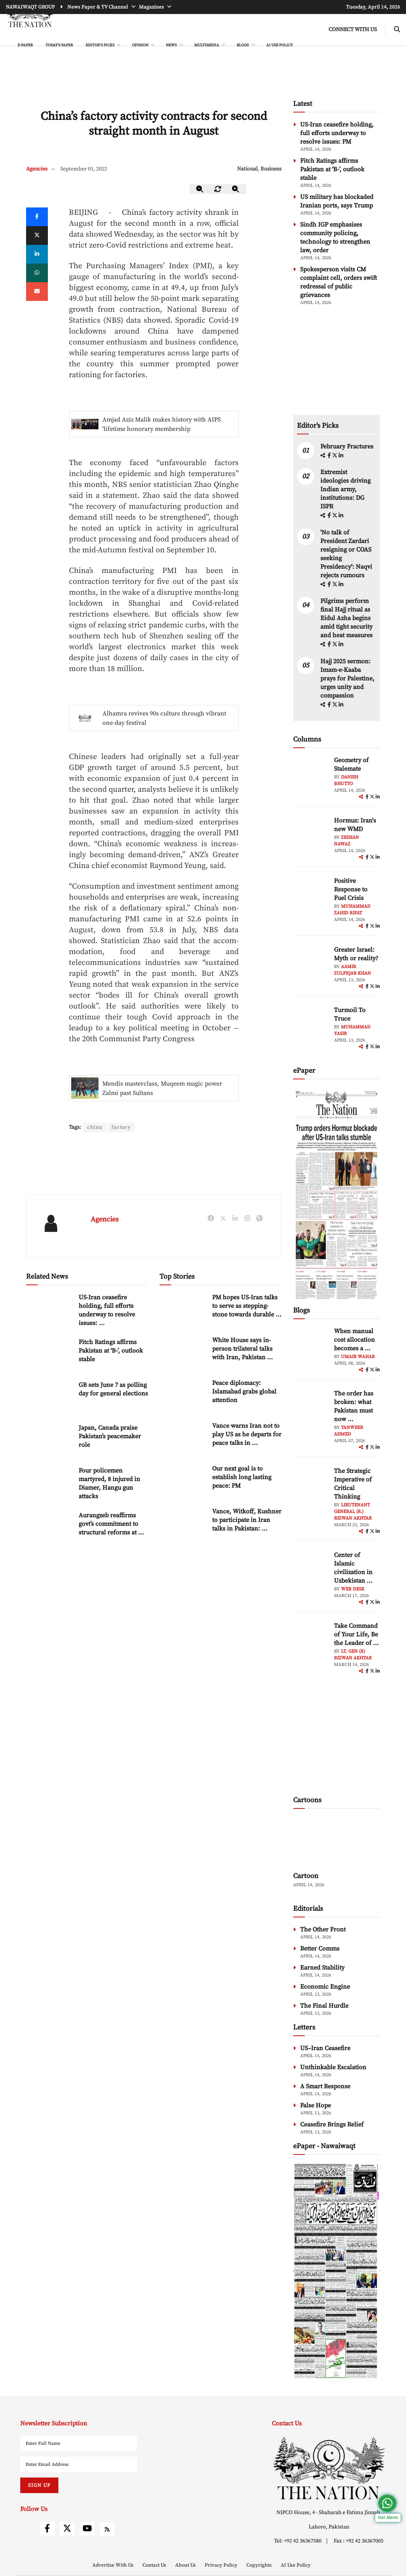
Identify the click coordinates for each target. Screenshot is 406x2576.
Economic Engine (325, 1987)
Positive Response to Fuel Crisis (350, 889)
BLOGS (243, 45)
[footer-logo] (329, 2467)
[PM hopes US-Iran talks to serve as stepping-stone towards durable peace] (183, 1309)
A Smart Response (325, 2086)
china (94, 1127)
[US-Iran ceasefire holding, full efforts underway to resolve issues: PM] (49, 1309)
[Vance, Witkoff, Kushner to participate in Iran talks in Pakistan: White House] (183, 1523)
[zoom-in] (236, 189)
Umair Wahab (358, 1357)
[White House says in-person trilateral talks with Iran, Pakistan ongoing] (183, 1352)
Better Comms (319, 1948)
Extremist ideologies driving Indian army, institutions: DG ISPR (345, 489)
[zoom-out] (200, 189)
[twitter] (37, 235)
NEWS (172, 45)
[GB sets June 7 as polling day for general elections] (49, 1397)
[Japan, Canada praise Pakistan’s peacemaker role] (49, 1440)
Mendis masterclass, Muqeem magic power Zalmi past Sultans (162, 1088)
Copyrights (259, 2565)
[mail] (37, 291)
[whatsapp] (37, 273)
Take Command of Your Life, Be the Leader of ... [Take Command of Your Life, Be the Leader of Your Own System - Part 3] (356, 1634)
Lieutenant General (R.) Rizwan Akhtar (353, 1511)
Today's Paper (59, 45)
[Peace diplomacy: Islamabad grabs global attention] (183, 1395)
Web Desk (352, 1589)
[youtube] (87, 2529)
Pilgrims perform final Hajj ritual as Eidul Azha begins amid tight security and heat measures (346, 618)
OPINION (140, 45)
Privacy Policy (222, 2565)
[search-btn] (397, 30)
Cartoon (305, 1875)
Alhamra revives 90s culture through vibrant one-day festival (164, 718)
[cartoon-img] (336, 1841)
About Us (186, 2565)
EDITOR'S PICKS (100, 45)
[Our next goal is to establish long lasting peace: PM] (183, 1480)
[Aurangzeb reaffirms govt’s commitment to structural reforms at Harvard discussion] (49, 1527)
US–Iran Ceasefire (325, 2048)
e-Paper (25, 45)
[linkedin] (37, 254)
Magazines (152, 7)
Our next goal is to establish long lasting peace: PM (241, 1477)
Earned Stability (322, 1968)
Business (270, 168)
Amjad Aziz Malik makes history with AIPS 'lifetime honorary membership (161, 424)
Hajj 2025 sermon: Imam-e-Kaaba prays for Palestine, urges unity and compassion (347, 678)
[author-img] (310, 773)
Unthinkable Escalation (333, 2067)
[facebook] (329, 455)
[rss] (107, 2529)
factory (121, 1127)
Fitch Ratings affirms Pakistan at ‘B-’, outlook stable (111, 1350)
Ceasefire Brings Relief (332, 2124)
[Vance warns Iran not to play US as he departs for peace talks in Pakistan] (183, 1438)
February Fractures (347, 446)
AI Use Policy (279, 45)
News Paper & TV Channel (98, 7)
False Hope (315, 2105)
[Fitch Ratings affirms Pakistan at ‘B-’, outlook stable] (49, 1354)
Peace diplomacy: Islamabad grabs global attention (244, 1391)
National (247, 168)
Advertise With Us (113, 2565)
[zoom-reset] (218, 189)
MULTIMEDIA (207, 45)
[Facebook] (37, 216)
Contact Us (154, 2565)
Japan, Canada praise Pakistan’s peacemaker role (110, 1436)
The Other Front (323, 1929)
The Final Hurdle (324, 2006)
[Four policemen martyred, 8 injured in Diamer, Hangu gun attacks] (49, 1482)
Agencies (36, 168)
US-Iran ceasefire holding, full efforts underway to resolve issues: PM (337, 133)
